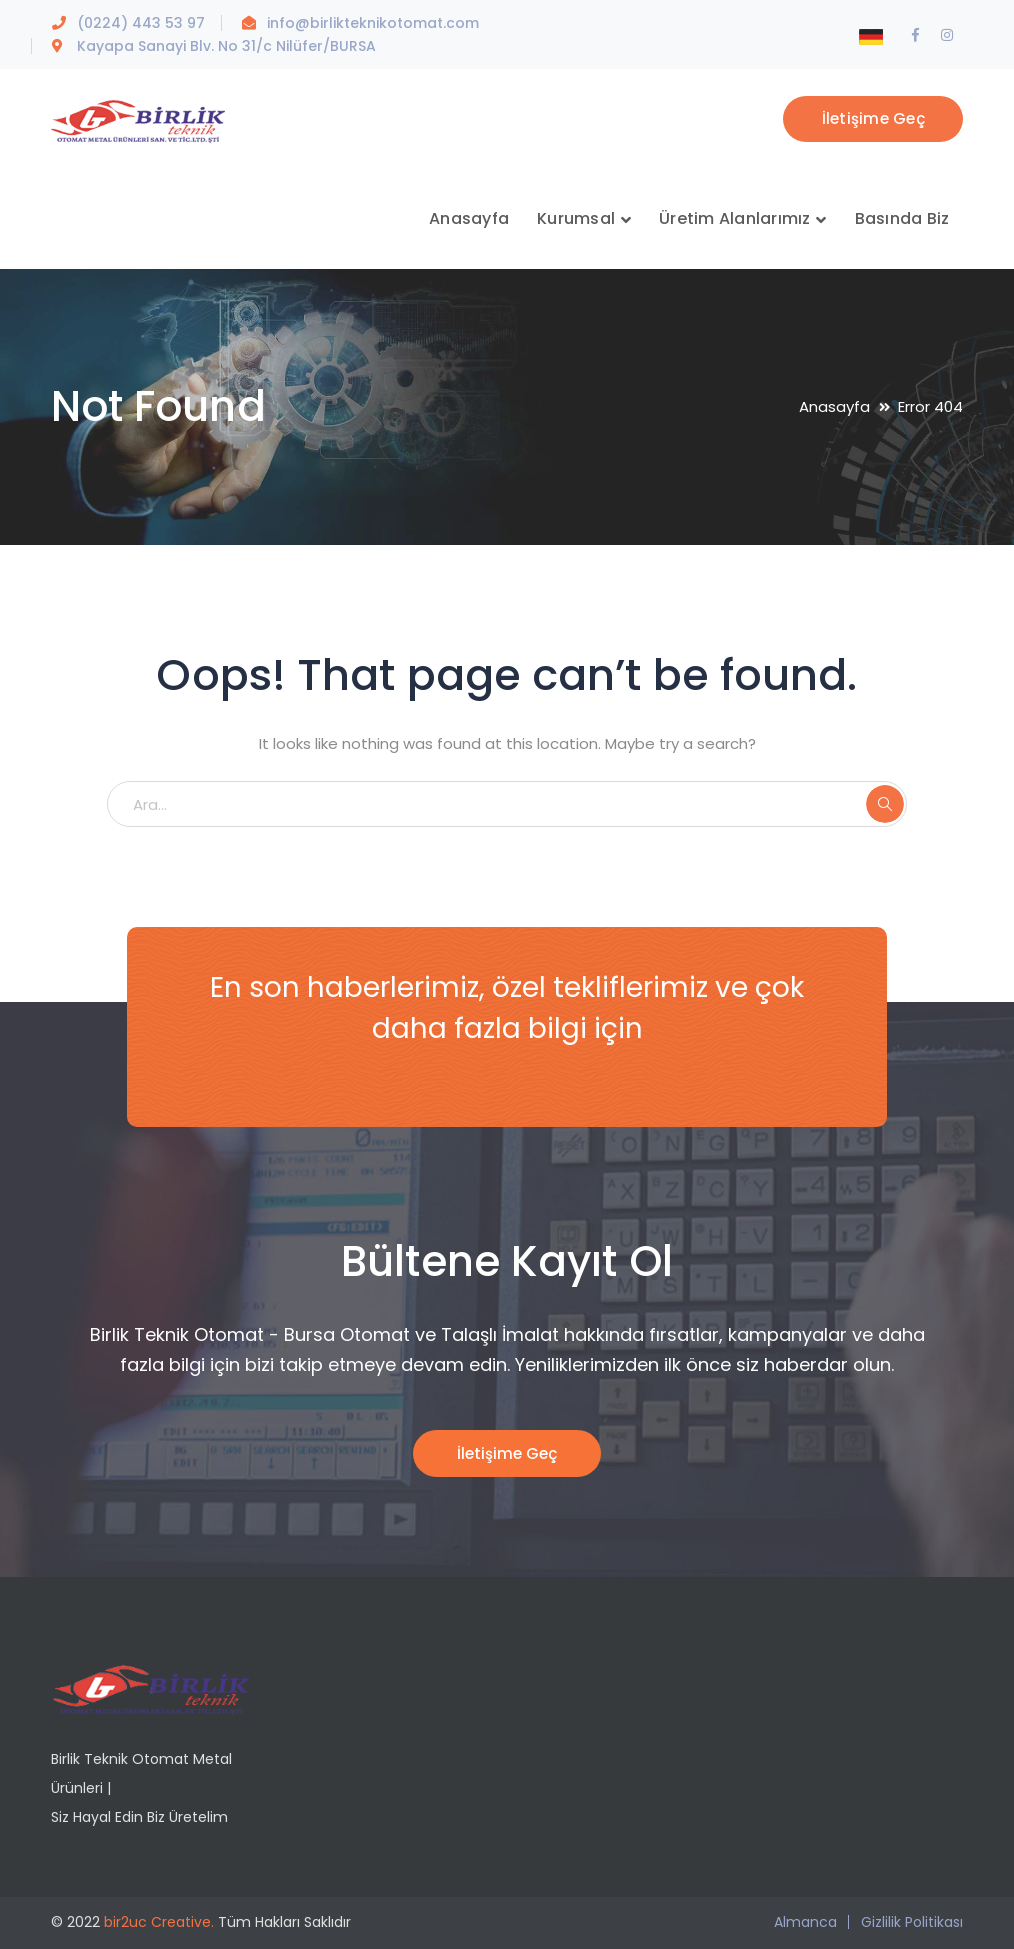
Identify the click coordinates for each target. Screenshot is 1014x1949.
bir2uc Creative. (159, 1922)
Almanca (805, 1922)
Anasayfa (834, 406)
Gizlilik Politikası (912, 1922)
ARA (885, 804)
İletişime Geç (873, 118)
